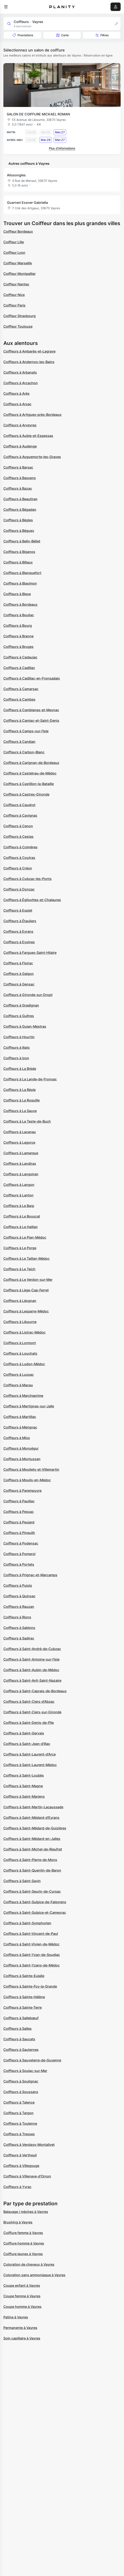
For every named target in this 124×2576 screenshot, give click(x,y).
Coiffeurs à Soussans (20, 2092)
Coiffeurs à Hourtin (19, 1037)
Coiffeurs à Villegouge (21, 2166)
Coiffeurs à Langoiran (20, 1174)
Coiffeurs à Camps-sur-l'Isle (26, 731)
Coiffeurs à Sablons (19, 1628)
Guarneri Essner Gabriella (27, 202)
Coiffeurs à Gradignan (21, 1005)
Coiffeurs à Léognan (19, 1301)
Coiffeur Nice (14, 295)
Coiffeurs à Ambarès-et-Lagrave (29, 351)
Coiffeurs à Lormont (19, 1343)
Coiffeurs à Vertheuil (20, 2155)
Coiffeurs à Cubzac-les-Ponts (27, 879)
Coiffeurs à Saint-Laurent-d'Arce (29, 1754)
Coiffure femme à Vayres (23, 2233)
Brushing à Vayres (17, 2222)
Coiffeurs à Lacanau (19, 1132)
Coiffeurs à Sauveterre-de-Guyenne (32, 2060)
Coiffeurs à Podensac (20, 1543)
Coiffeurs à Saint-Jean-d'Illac (26, 1744)
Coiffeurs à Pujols (17, 1585)
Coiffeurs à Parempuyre (22, 1490)
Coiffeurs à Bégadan (19, 509)
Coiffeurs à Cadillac (19, 668)
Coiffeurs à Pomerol (19, 1554)
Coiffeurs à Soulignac (20, 2081)
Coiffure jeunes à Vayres (23, 2254)
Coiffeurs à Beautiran (20, 499)
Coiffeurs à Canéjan (19, 741)
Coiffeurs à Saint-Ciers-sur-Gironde (32, 1712)
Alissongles (16, 175)
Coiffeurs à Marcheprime (23, 1395)
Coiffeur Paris (14, 305)
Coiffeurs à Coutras (19, 858)
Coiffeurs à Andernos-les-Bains (28, 362)
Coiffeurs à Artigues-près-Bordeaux (32, 414)
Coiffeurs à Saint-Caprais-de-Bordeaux (35, 1691)
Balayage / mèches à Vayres (25, 2212)
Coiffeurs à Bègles (18, 520)
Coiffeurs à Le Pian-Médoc (24, 1237)
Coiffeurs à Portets (18, 1564)
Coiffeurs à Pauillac (19, 1501)
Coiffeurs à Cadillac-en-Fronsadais (31, 678)
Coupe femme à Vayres (21, 2296)
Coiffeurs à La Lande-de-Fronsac (30, 1079)
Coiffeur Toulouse (17, 326)
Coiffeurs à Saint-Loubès (23, 1775)
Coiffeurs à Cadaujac (20, 657)
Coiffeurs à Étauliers (19, 921)
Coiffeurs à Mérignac (20, 1427)
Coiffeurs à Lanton (18, 1195)
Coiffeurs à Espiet (17, 910)
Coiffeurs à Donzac (19, 889)
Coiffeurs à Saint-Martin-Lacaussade (33, 1807)
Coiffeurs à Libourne (19, 1322)
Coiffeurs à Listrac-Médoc (24, 1332)
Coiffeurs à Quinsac (19, 1596)
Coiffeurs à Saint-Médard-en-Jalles (31, 1839)
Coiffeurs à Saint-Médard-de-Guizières (34, 1828)
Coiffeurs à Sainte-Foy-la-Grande (30, 1986)
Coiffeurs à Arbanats (20, 372)
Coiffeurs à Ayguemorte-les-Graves (32, 457)
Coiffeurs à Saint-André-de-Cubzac (32, 1649)
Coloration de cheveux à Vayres (28, 2264)
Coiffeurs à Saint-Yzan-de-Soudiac (31, 1955)
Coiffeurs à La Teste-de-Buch (27, 1121)
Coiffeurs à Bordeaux (20, 604)
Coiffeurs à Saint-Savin (22, 1881)
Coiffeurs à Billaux (18, 562)
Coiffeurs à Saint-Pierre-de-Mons (30, 1860)
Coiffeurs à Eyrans (18, 931)
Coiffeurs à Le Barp (18, 1206)
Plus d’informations (62, 148)
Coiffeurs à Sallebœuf (21, 2018)
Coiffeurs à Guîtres (18, 1016)
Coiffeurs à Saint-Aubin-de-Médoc (31, 1670)
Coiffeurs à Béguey (18, 530)
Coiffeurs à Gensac (18, 984)
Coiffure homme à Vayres (23, 2243)
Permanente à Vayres (20, 2328)
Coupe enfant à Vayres (21, 2285)
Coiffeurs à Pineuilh (19, 1533)
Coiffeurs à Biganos (19, 552)
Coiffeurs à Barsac (18, 467)
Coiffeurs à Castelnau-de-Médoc (30, 773)
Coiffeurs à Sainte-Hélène (24, 1997)
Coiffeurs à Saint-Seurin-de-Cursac (32, 1891)
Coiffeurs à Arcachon (20, 383)
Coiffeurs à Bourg (17, 625)
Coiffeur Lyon (14, 252)
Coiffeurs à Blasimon (20, 583)
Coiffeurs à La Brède (19, 1068)
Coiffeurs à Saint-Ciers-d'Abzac (28, 1701)
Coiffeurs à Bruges (18, 647)
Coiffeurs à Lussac (18, 1374)
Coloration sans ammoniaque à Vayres (34, 2275)
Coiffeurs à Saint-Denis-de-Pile (28, 1722)
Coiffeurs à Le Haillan (20, 1227)
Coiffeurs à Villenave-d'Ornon (27, 2176)
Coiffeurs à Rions (17, 1617)
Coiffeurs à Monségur (21, 1448)
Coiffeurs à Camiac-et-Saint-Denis (31, 720)
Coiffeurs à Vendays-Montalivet (29, 2144)
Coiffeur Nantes (16, 284)
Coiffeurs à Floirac (18, 963)
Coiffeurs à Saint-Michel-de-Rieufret (32, 1849)
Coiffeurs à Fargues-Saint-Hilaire (30, 952)
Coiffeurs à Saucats (19, 2039)
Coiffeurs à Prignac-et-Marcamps (30, 1575)
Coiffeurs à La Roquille (21, 1100)
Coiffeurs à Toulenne (20, 2123)
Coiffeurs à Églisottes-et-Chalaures (32, 900)
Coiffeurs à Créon (17, 868)
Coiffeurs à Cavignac (20, 815)
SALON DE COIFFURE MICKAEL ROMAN (38, 114)
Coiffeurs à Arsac (17, 404)
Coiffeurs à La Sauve (20, 1111)
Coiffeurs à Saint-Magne (23, 1786)
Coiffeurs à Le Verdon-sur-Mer (28, 1279)
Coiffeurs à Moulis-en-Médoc (27, 1480)
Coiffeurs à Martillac (19, 1417)
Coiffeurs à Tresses (19, 2134)
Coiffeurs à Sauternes (21, 2050)
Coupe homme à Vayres (22, 2306)
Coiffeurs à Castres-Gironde (26, 794)
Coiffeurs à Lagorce (19, 1142)
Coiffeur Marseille (17, 263)
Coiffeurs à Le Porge (19, 1248)
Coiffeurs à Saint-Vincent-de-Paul (30, 1933)
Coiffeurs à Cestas (18, 836)
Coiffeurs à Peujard (18, 1522)
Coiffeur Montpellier (19, 274)
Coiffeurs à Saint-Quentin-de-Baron (32, 1870)
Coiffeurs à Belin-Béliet (21, 541)
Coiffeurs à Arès (16, 393)
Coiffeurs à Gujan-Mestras (24, 1026)
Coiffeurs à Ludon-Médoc (24, 1364)
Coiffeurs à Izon (16, 1058)
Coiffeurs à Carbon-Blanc (23, 752)
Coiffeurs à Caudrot (19, 805)
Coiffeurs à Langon (18, 1185)
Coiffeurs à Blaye (17, 594)
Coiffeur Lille (13, 242)
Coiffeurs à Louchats (20, 1353)
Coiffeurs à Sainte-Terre (22, 2007)
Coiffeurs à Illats (16, 1047)
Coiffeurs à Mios (16, 1438)
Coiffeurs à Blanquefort (22, 573)
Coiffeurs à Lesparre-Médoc (26, 1311)
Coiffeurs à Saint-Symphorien (27, 1923)
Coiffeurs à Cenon (18, 826)
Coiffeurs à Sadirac (18, 1638)
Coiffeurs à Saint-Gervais (23, 1733)
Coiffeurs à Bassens (19, 478)
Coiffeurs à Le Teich (19, 1269)
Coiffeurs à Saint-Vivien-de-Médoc (31, 1944)
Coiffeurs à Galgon (18, 974)
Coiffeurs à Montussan (21, 1459)
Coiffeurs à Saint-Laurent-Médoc (30, 1765)
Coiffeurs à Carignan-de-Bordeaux (31, 763)
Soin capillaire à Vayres (21, 2338)
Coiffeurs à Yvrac (17, 2187)
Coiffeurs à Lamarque (20, 1153)
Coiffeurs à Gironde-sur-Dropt (28, 995)
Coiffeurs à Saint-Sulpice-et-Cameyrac (34, 1912)
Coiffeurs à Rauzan (18, 1606)
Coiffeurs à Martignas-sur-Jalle (28, 1406)
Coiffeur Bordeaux (18, 231)
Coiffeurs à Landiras (19, 1163)
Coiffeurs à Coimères (20, 847)
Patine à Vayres (15, 2317)
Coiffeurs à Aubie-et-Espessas (28, 436)
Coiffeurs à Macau (18, 1385)
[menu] (5, 6)
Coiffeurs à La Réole (19, 1090)
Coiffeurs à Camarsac (20, 689)
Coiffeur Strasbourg (19, 316)
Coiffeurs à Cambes (19, 699)
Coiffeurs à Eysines (19, 942)
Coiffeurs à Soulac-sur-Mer (25, 2071)
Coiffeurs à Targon (18, 2113)
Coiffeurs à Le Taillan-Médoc (26, 1258)
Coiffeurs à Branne (18, 636)
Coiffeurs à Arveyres (19, 425)
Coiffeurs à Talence (19, 2102)
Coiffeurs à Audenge (20, 446)
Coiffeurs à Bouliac (18, 615)
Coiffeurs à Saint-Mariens (24, 1796)
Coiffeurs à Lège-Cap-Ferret (26, 1290)
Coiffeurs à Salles (17, 2028)
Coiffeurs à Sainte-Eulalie (23, 1976)
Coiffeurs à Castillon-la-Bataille (28, 784)
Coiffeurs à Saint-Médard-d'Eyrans (31, 1817)
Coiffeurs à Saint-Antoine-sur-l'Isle (31, 1659)
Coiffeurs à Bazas (17, 488)
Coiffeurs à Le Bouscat (21, 1216)
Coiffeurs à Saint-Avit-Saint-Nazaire (32, 1680)
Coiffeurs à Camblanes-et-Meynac (31, 710)
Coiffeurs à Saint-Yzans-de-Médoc (31, 1965)
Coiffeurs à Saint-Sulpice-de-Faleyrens (34, 1902)
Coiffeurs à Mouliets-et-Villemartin (31, 1469)
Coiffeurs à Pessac (18, 1512)
